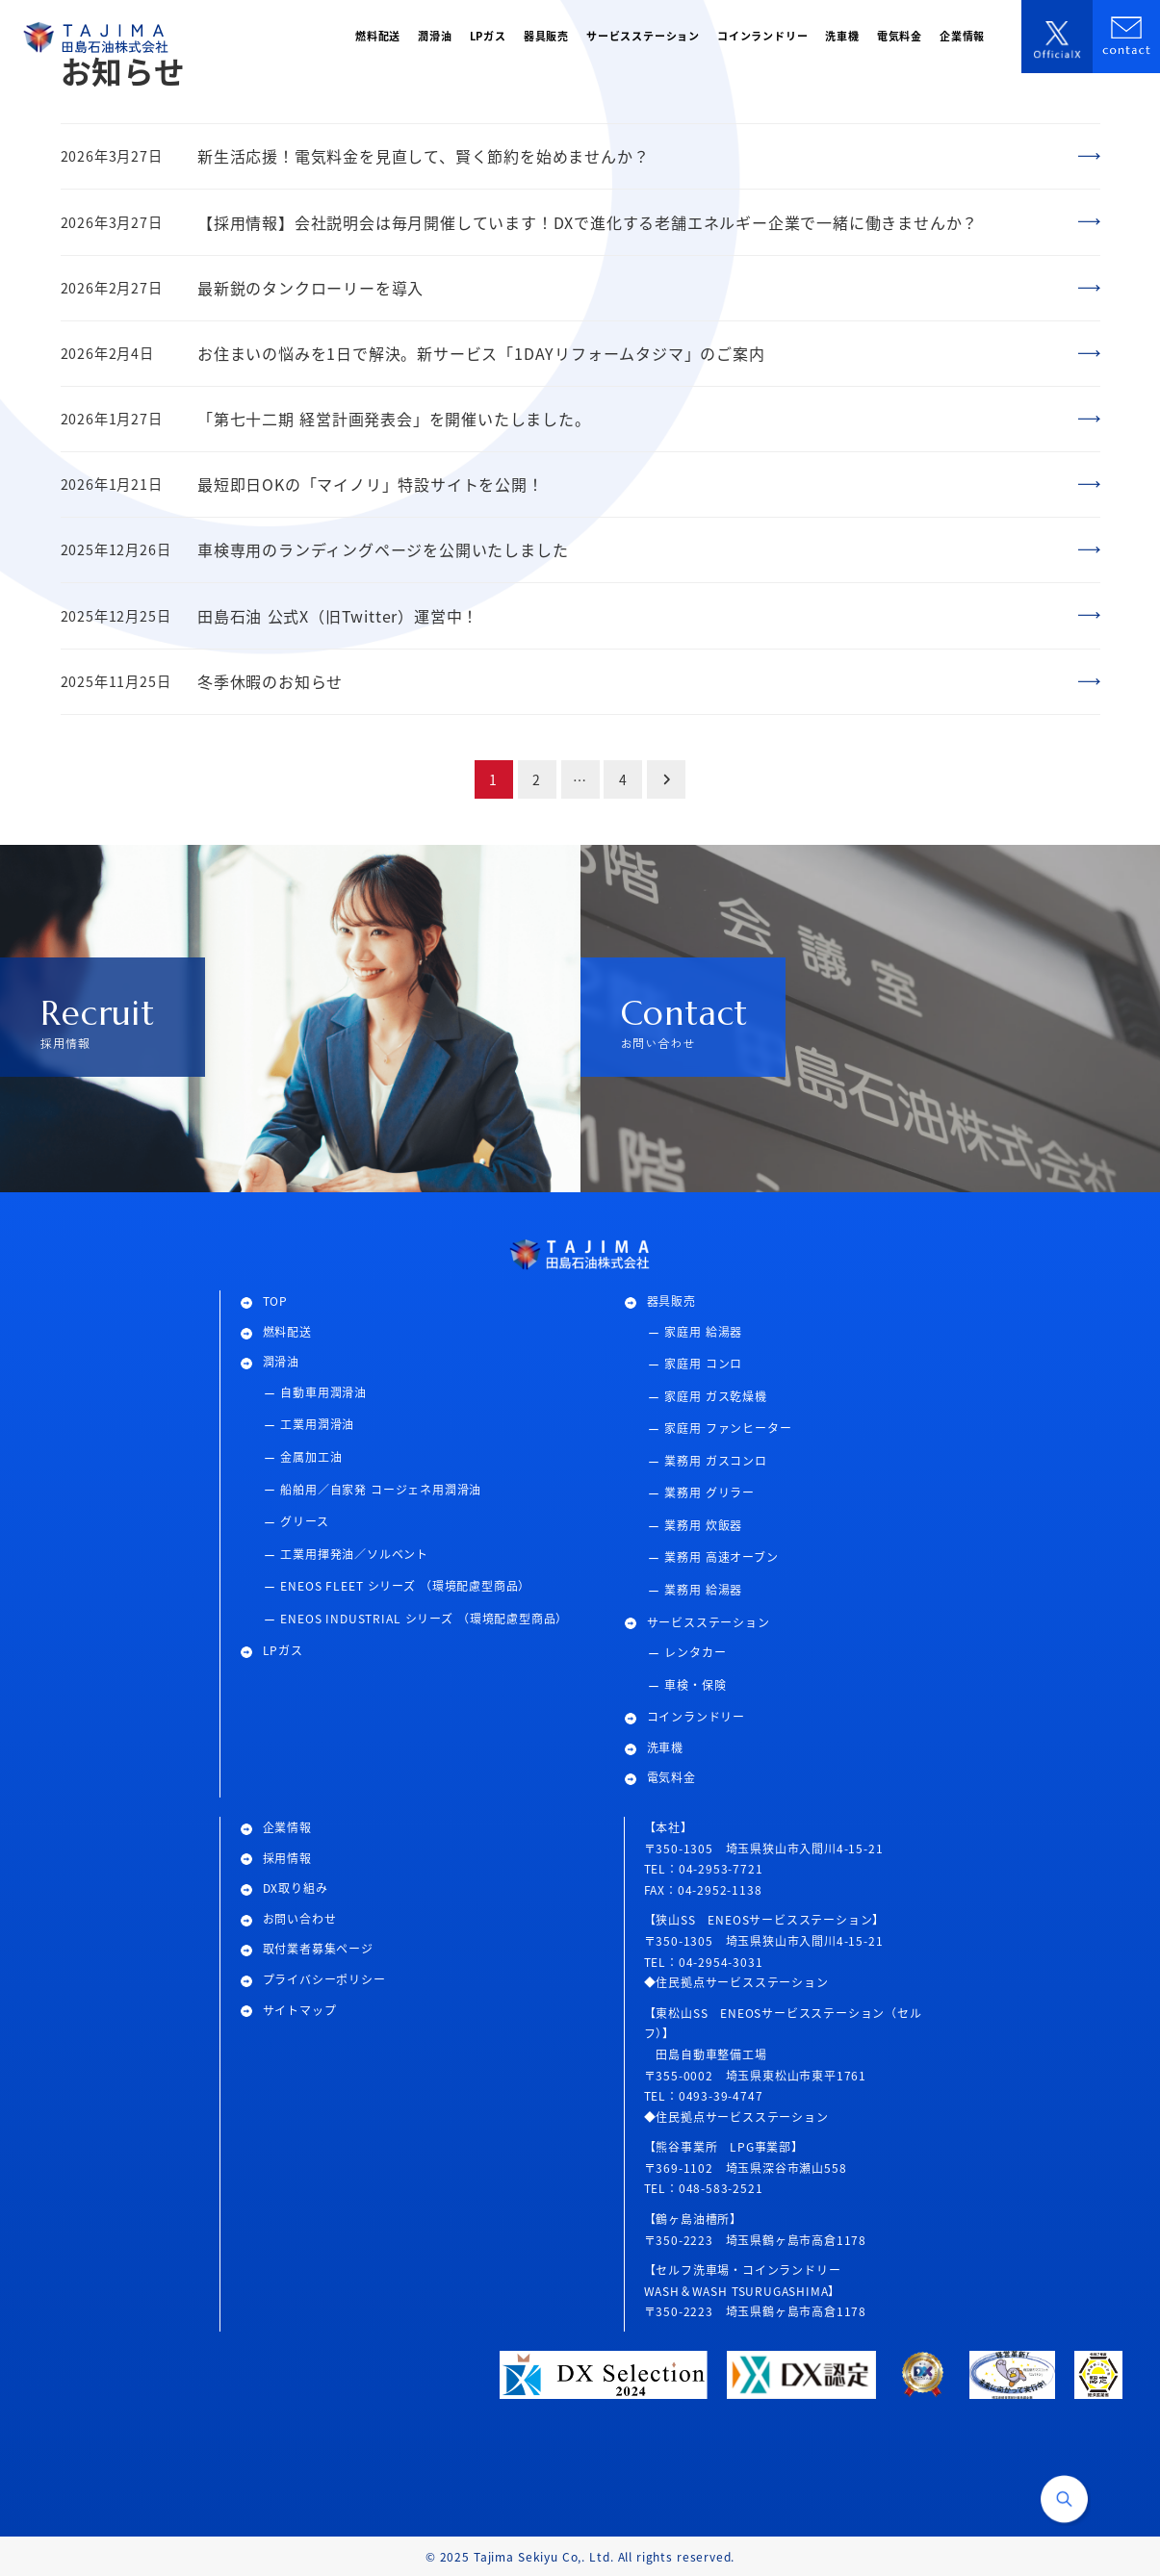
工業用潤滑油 (317, 1424)
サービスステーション (708, 1622)
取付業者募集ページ (318, 1948)
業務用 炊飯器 (703, 1525)
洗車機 (665, 1747)
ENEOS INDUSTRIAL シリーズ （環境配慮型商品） (424, 1618)
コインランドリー (696, 1716)
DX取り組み (295, 1887)
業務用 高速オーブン (721, 1556)
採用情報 (287, 1857)
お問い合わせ (300, 1918)
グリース (304, 1521)
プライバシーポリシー (324, 1979)
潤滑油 (281, 1361)
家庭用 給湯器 (703, 1331)
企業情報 (287, 1827)
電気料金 (671, 1777)
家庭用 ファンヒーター (727, 1427)
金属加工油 (311, 1456)
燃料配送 (287, 1331)
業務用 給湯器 (703, 1589)
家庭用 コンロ (703, 1363)
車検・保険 (695, 1684)
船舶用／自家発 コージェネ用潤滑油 (380, 1489)
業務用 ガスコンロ (715, 1460)
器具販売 (671, 1300)
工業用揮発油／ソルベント (354, 1553)
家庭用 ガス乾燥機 (715, 1396)
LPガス (283, 1650)
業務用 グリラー (709, 1492)
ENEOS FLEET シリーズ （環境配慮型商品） (405, 1585)
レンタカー (695, 1652)
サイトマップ (300, 2010)
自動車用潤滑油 (323, 1392)
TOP (275, 1300)
